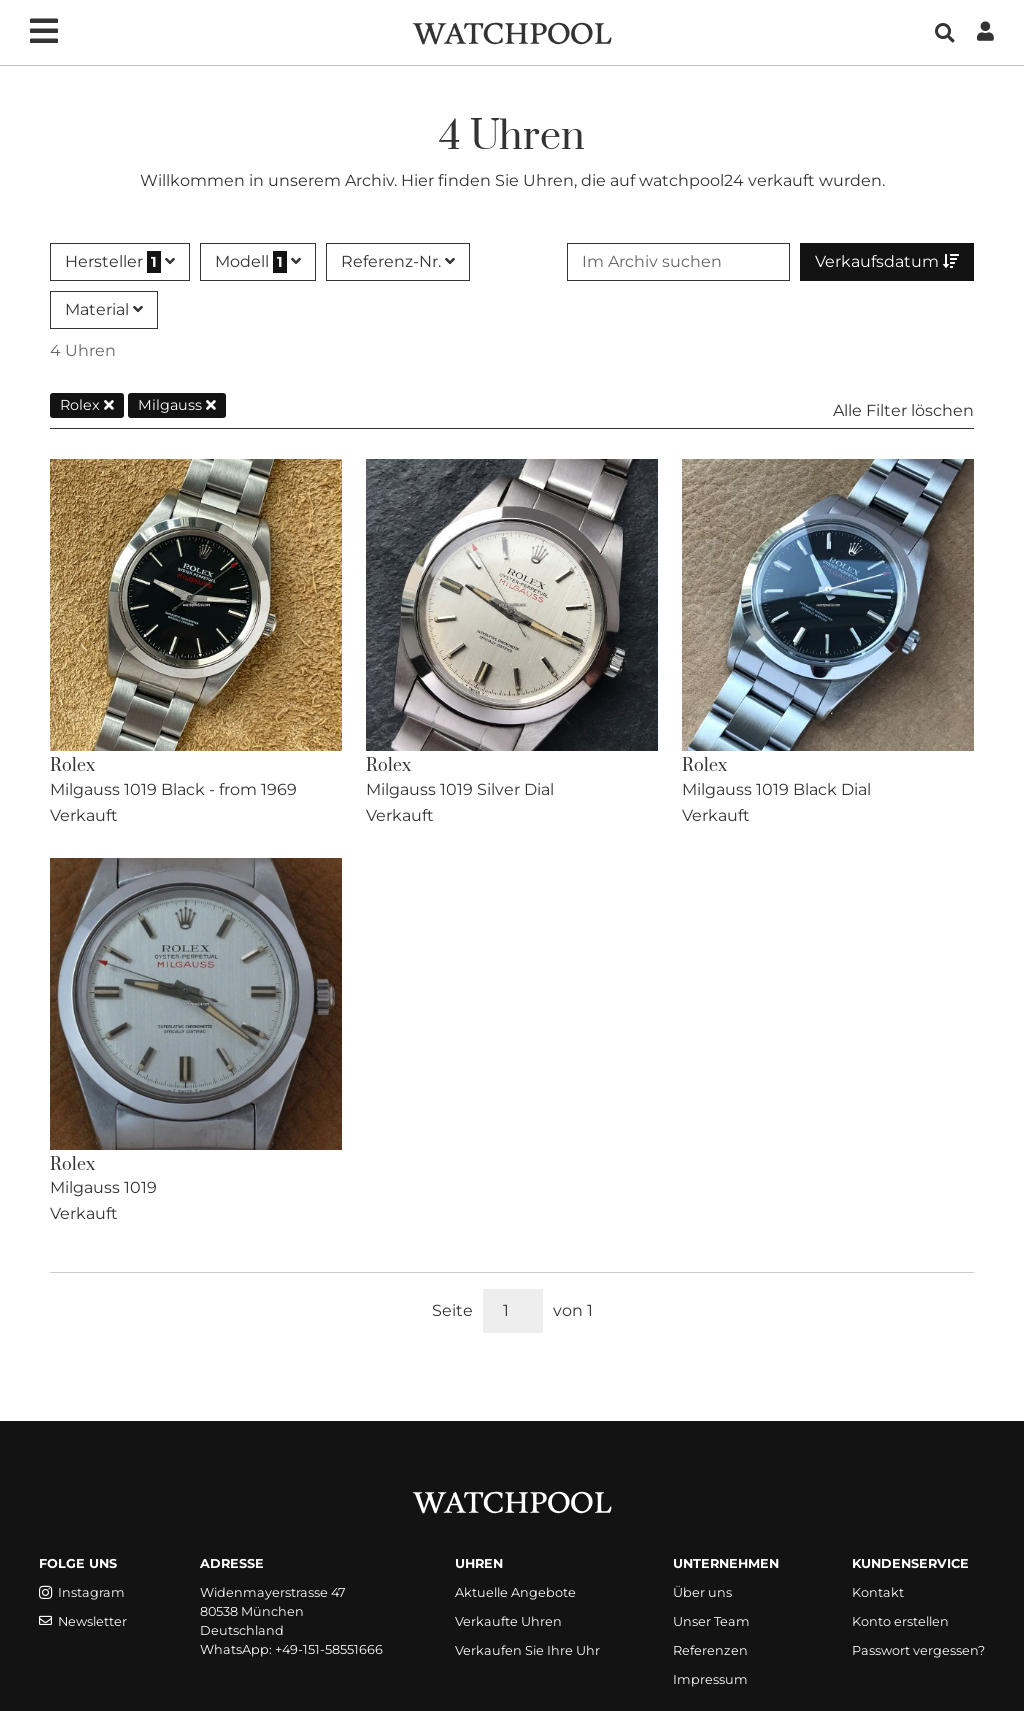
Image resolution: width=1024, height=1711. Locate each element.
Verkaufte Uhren (508, 1621)
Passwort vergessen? (918, 1650)
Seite (452, 1310)
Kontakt (878, 1592)
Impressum (710, 1679)
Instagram (82, 1592)
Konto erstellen (900, 1621)
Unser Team (711, 1621)
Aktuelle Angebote (515, 1592)
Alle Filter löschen (903, 410)
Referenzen (710, 1650)
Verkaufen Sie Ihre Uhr (527, 1650)
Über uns (702, 1592)
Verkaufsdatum (887, 261)
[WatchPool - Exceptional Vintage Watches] (512, 31)
